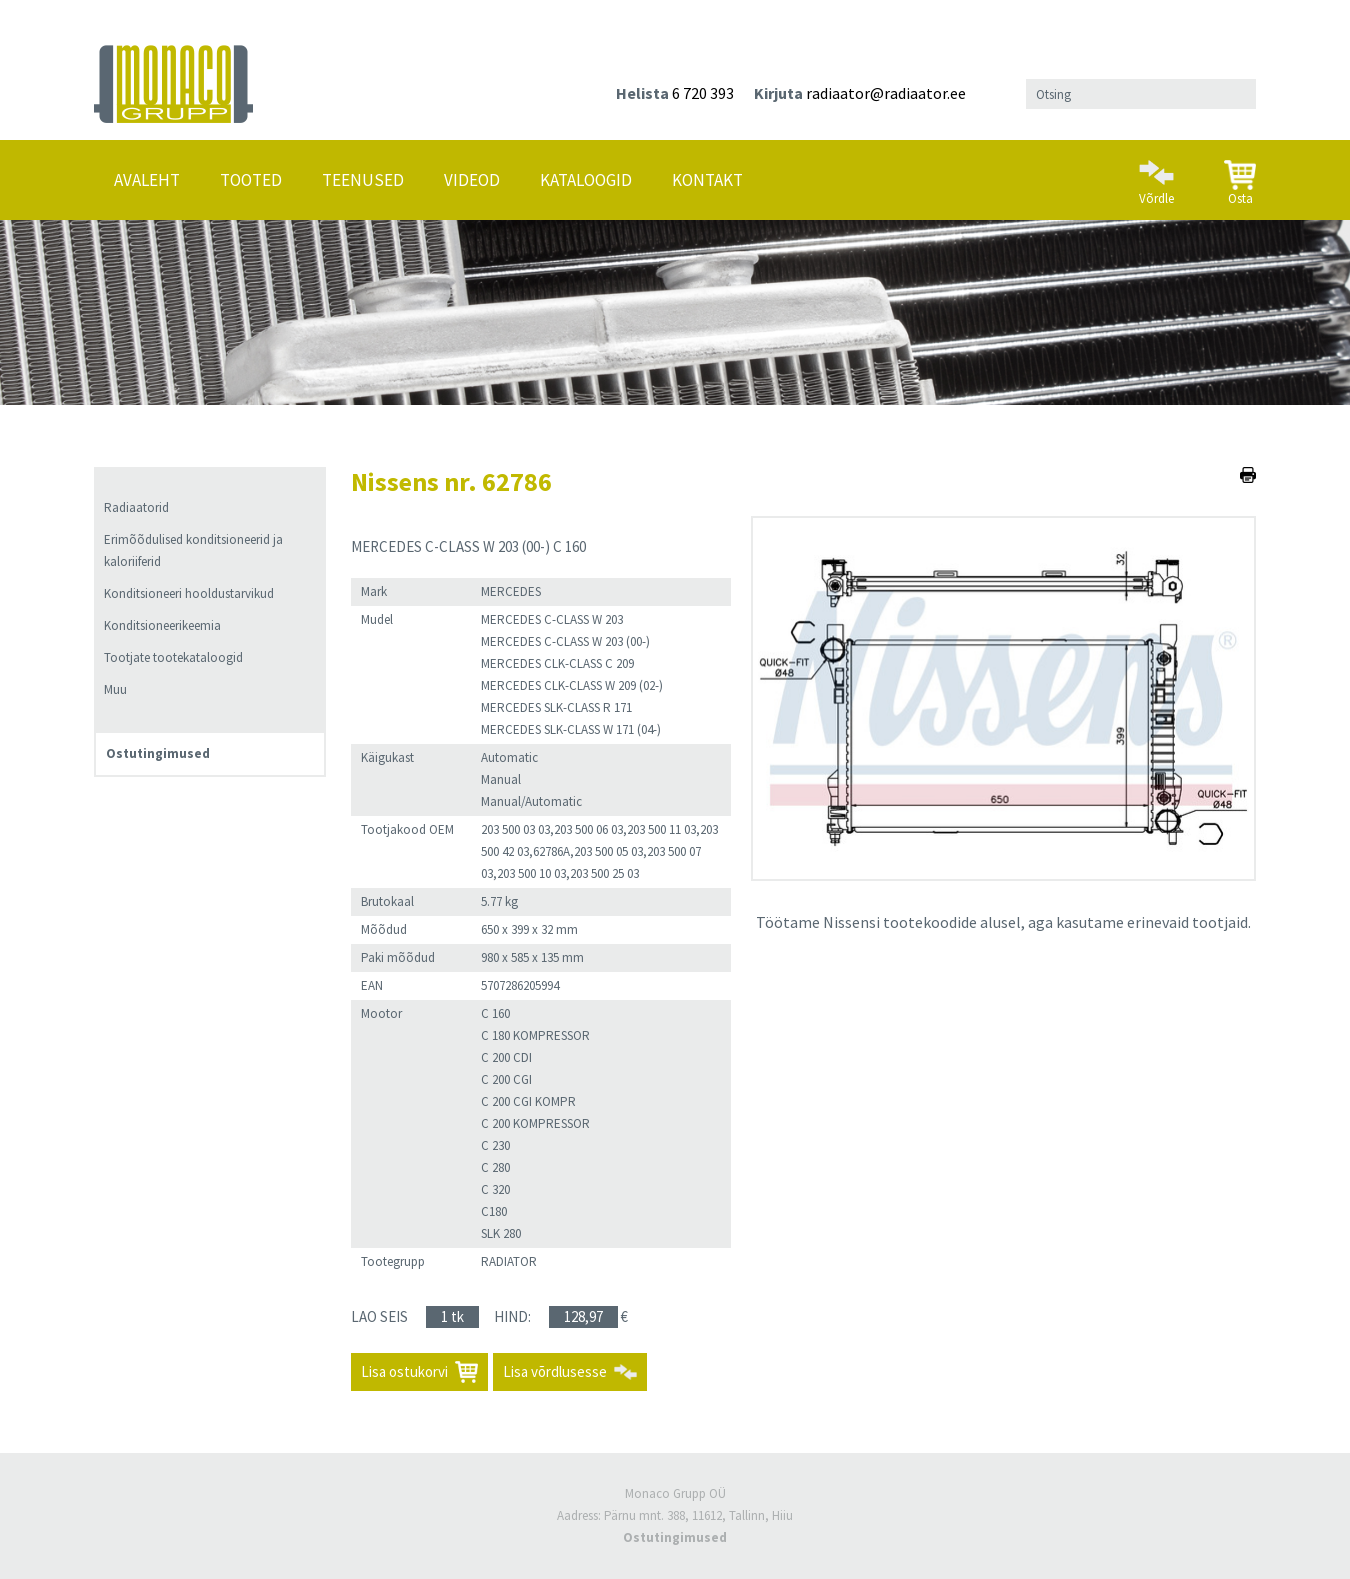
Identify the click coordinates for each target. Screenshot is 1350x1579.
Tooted (251, 180)
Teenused (363, 180)
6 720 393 (703, 93)
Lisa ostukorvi (404, 1371)
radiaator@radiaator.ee (886, 93)
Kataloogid (586, 180)
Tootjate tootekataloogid (173, 657)
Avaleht (147, 180)
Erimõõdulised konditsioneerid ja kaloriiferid (193, 550)
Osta (1240, 175)
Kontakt (707, 180)
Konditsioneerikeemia (162, 625)
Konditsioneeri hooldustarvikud (189, 593)
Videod (472, 180)
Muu (115, 689)
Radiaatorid (136, 507)
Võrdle (1156, 174)
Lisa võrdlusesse (555, 1371)
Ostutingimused (158, 753)
